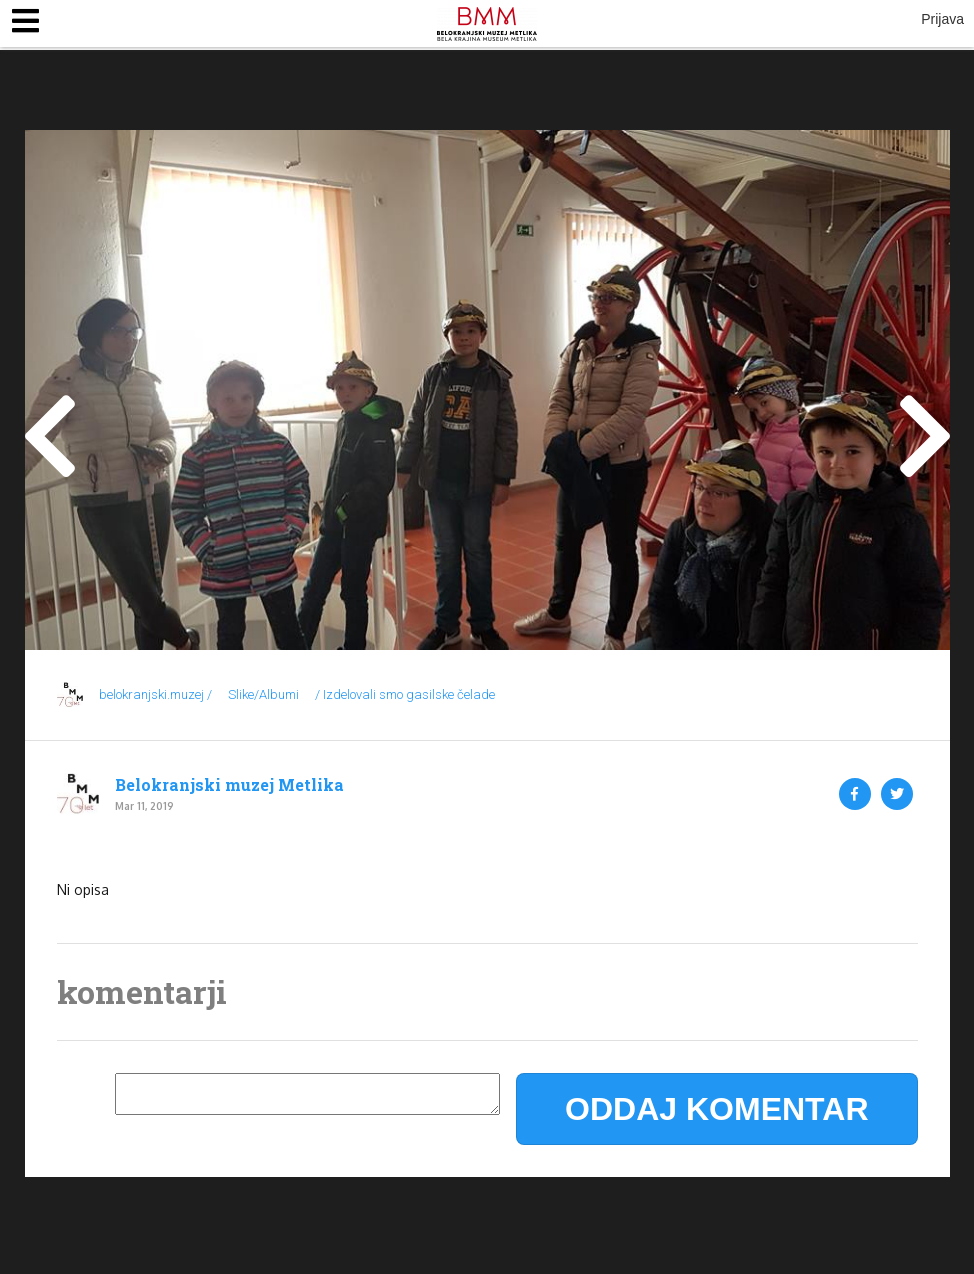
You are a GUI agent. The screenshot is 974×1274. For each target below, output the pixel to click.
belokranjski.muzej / (155, 694)
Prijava (942, 19)
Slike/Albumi (263, 694)
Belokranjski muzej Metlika (229, 785)
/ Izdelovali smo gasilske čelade (405, 694)
